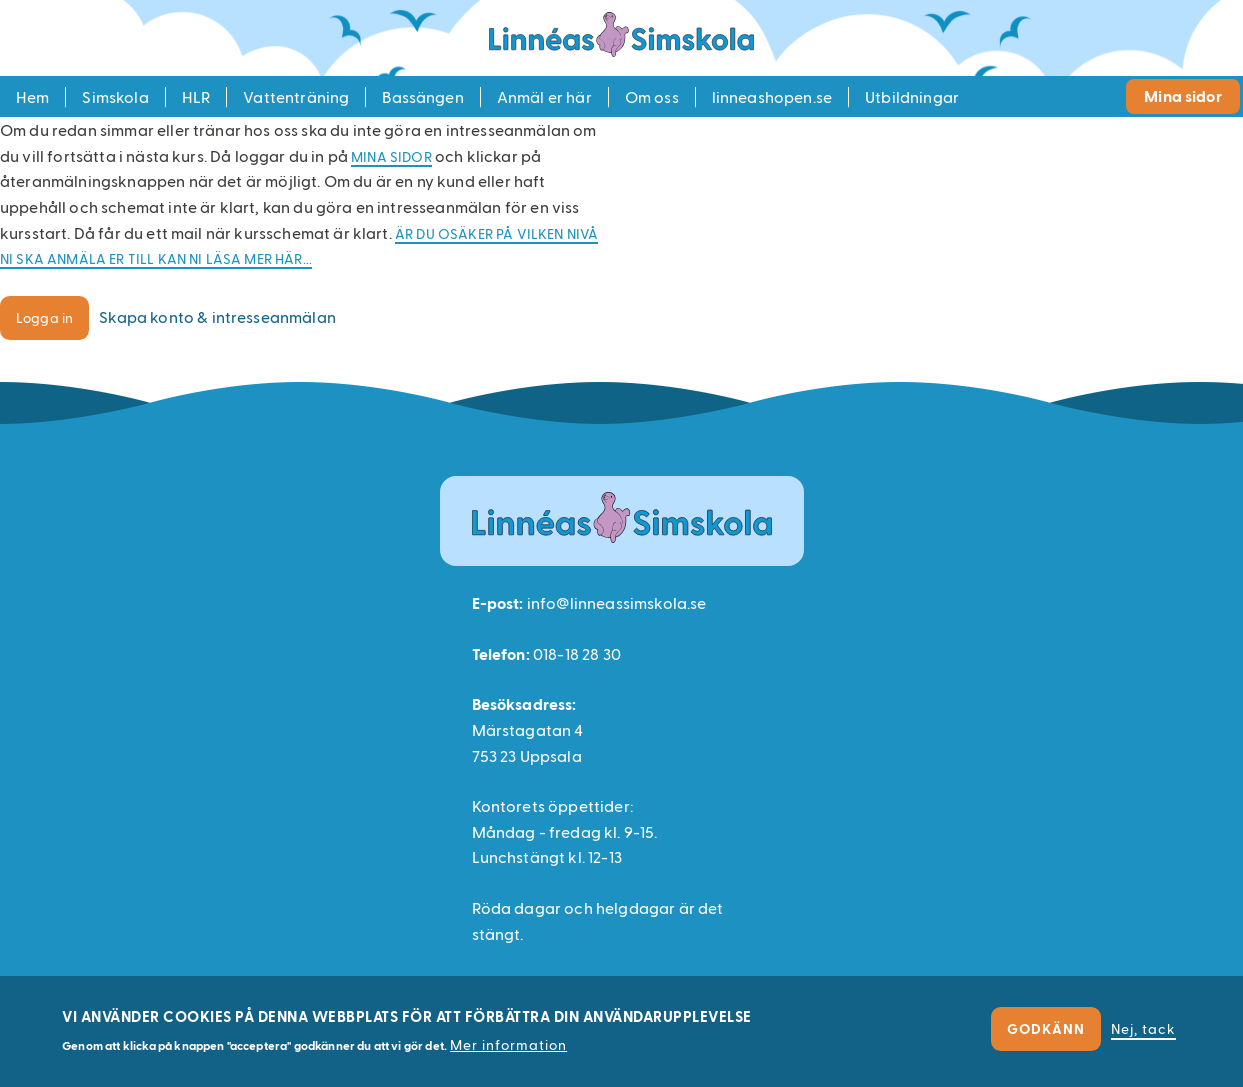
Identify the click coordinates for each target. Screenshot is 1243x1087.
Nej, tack (1143, 1028)
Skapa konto (217, 316)
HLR (196, 96)
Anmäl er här (544, 96)
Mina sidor (1183, 95)
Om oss (652, 96)
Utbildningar (912, 96)
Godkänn (1046, 1028)
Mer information (508, 1044)
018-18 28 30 (577, 653)
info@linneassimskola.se (617, 602)
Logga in (44, 317)
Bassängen (422, 96)
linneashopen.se (772, 96)
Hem (32, 96)
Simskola (115, 96)
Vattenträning (296, 96)
